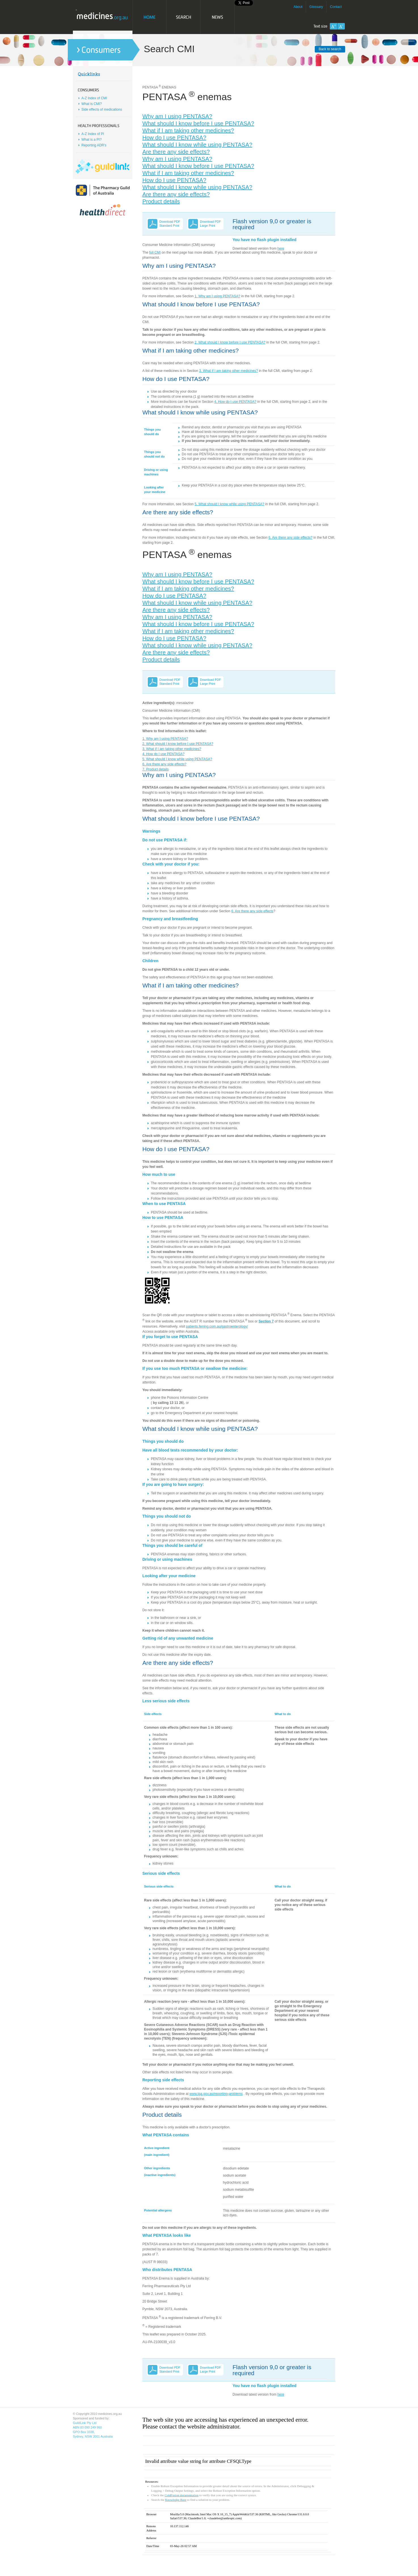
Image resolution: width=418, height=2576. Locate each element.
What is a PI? (91, 140)
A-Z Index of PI (92, 134)
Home (149, 17)
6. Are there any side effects (252, 911)
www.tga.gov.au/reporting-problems (216, 2094)
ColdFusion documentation (181, 2495)
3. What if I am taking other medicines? (228, 371)
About (298, 7)
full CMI (155, 252)
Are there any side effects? (176, 152)
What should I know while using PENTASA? (197, 145)
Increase (333, 26)
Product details (161, 201)
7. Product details (155, 769)
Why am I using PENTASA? (177, 116)
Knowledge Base (175, 2499)
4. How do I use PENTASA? (235, 402)
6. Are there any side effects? (291, 538)
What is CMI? (91, 104)
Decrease (341, 26)
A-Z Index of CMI (94, 98)
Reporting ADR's (93, 145)
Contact (336, 7)
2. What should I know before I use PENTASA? (230, 342)
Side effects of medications (101, 109)
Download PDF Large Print (210, 223)
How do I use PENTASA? (174, 137)
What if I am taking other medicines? (188, 130)
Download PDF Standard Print (169, 223)
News (217, 17)
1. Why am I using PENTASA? (217, 296)
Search (183, 17)
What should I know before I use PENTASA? (198, 123)
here (280, 248)
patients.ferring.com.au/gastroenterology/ (217, 1326)
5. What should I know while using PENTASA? (229, 504)
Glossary (316, 7)
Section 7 (266, 1321)
